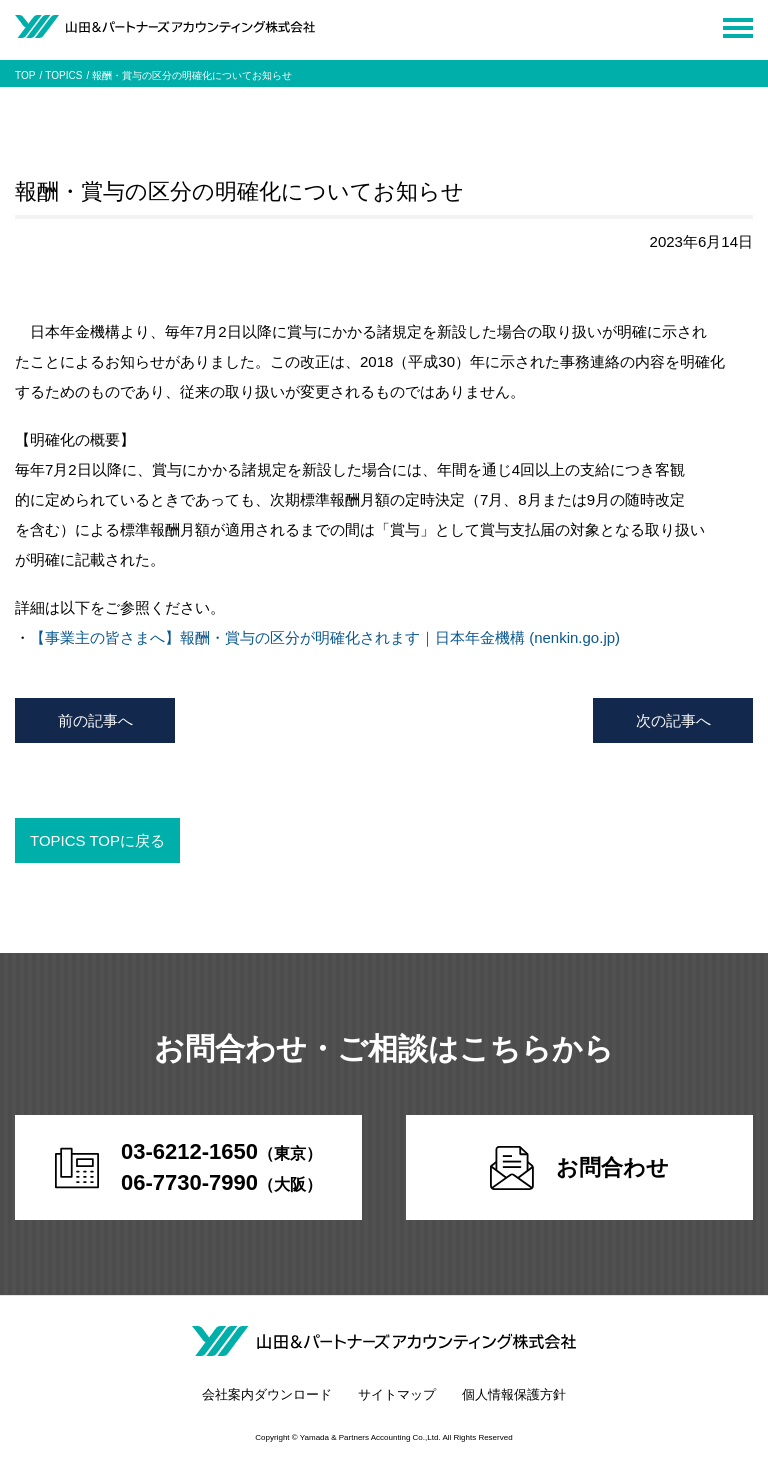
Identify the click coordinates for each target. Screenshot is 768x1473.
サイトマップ (397, 1394)
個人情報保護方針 (514, 1394)
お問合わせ (579, 1168)
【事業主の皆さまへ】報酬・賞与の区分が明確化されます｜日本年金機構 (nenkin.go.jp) (325, 637)
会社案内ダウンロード (267, 1394)
